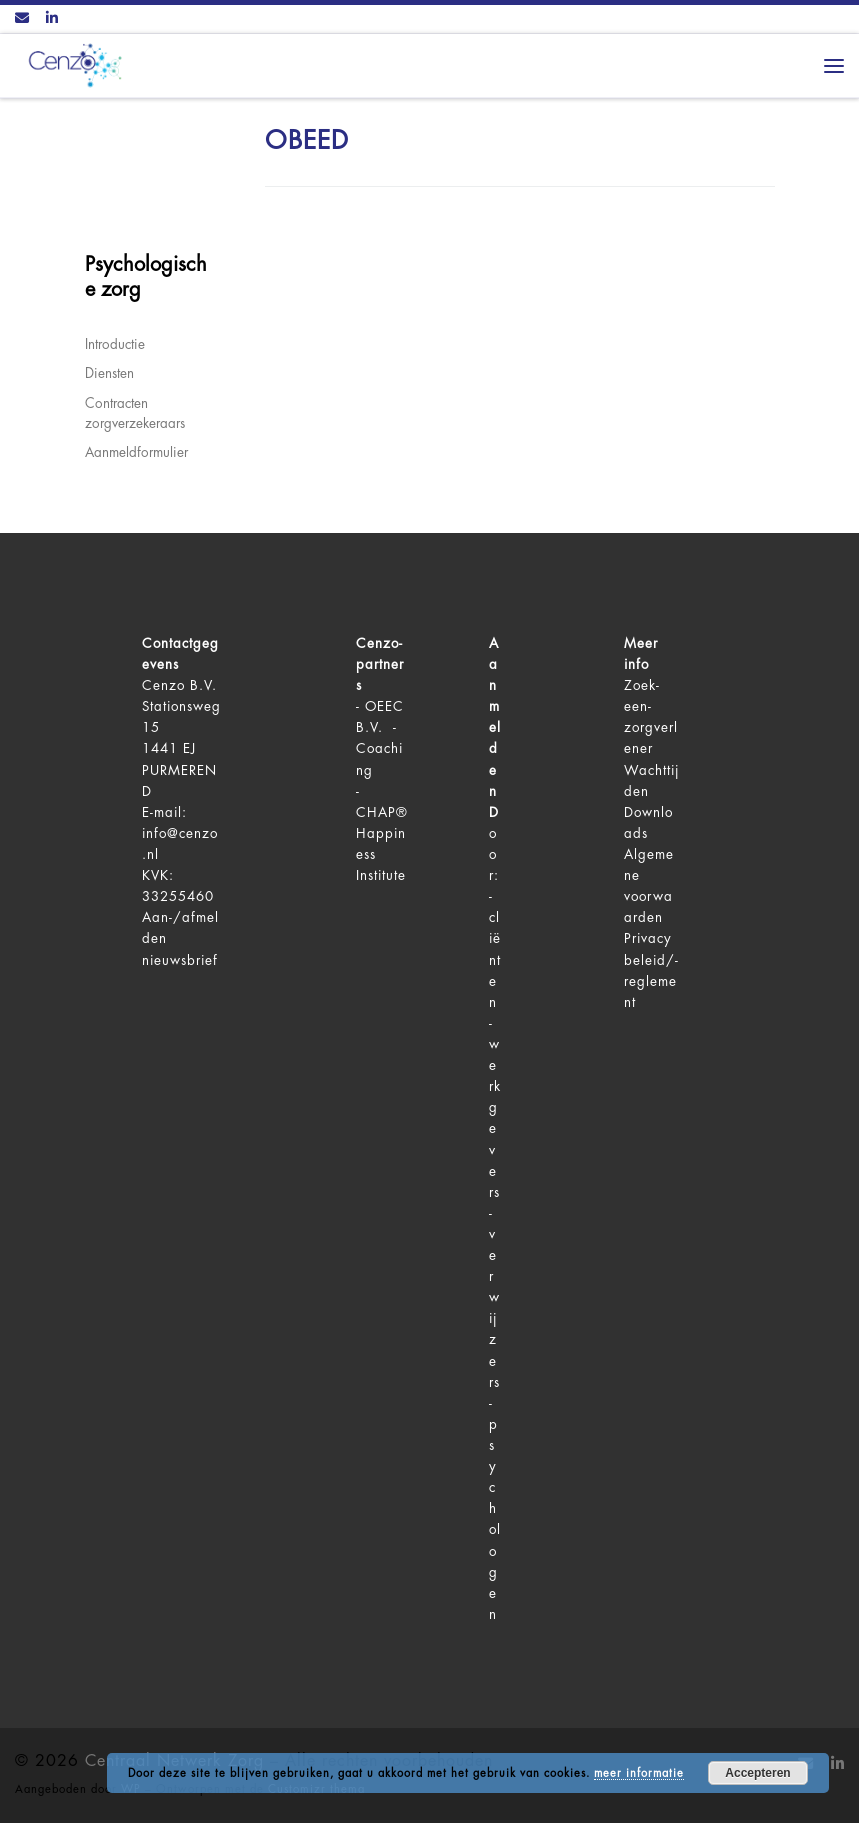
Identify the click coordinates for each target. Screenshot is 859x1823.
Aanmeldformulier (136, 452)
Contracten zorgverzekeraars (135, 414)
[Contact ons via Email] (22, 19)
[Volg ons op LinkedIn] (52, 19)
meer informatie (639, 1773)
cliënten (495, 959)
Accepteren (757, 1773)
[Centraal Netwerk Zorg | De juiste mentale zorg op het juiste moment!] (71, 63)
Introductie (115, 344)
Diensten (109, 373)
